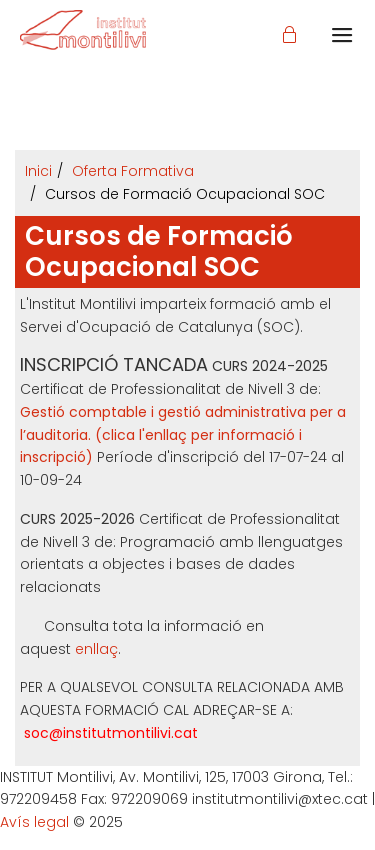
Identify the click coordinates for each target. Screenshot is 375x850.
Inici (38, 171)
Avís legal (34, 822)
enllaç (96, 649)
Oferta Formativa (133, 171)
